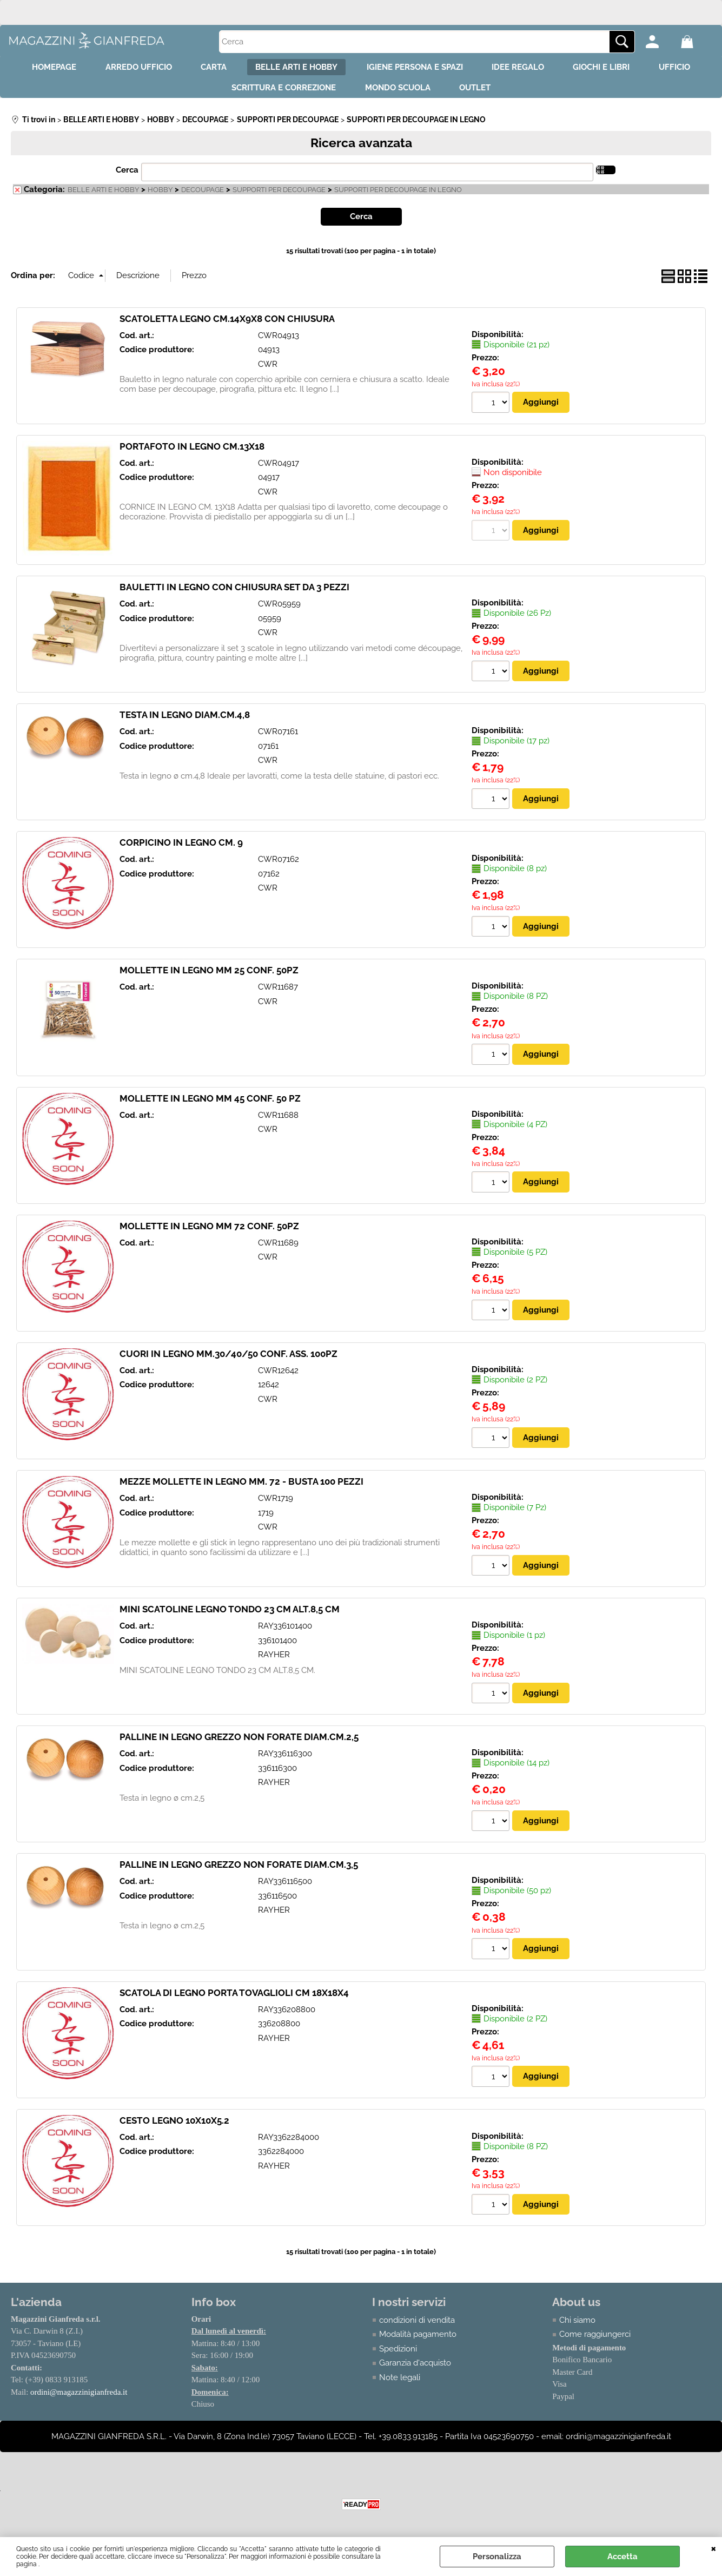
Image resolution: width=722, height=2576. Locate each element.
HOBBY (160, 194)
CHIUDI (714, 2547)
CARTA (208, 68)
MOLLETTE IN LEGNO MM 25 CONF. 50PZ (209, 975)
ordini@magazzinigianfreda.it (79, 2398)
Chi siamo (577, 2326)
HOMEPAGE (41, 68)
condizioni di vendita (417, 2326)
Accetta (622, 2556)
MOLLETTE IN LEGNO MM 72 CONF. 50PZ (209, 1231)
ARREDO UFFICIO (129, 68)
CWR (267, 368)
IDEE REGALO (523, 68)
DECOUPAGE (202, 194)
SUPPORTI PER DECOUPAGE (279, 194)
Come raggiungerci (595, 2341)
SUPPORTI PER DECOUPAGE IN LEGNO (398, 194)
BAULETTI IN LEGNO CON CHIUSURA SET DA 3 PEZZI (234, 592)
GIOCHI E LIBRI (610, 68)
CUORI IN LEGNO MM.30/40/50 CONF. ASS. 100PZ (228, 1359)
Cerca (127, 175)
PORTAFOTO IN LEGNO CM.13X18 (192, 450)
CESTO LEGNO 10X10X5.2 (174, 2126)
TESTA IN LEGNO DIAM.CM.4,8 (185, 719)
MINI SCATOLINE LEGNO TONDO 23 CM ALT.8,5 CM (230, 1615)
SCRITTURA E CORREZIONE (280, 91)
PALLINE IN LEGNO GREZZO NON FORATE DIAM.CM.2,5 (239, 1742)
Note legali (399, 2384)
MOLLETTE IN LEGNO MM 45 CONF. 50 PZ (210, 1103)
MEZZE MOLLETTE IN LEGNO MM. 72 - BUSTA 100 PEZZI (241, 1486)
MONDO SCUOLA (397, 91)
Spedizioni (398, 2355)
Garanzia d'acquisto (415, 2369)
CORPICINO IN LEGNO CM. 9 (181, 847)
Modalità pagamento (417, 2341)
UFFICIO (687, 68)
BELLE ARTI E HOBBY (295, 68)
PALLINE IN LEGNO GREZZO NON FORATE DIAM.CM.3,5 (239, 1871)
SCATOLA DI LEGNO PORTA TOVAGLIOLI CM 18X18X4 (234, 1998)
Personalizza (497, 2556)
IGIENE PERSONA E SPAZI (416, 68)
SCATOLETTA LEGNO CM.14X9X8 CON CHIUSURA (227, 323)
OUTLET (478, 91)
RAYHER (274, 1660)
